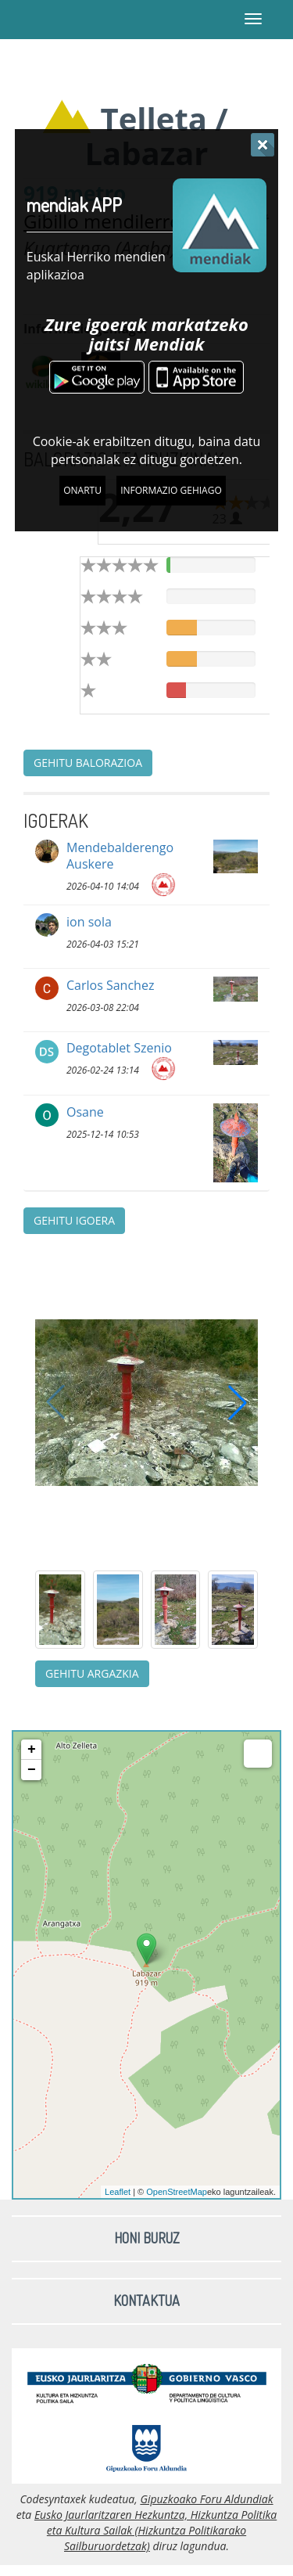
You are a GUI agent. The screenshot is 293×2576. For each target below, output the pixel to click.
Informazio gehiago (171, 490)
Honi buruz (147, 2238)
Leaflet (117, 2191)
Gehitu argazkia (92, 1673)
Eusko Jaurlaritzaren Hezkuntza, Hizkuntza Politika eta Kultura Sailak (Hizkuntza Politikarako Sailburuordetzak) (155, 2530)
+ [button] (31, 1749)
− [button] (31, 1770)
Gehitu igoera (74, 1220)
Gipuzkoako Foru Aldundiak (206, 2498)
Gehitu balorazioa (88, 762)
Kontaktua (146, 2300)
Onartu (82, 490)
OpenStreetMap (176, 2191)
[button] (237, 1402)
